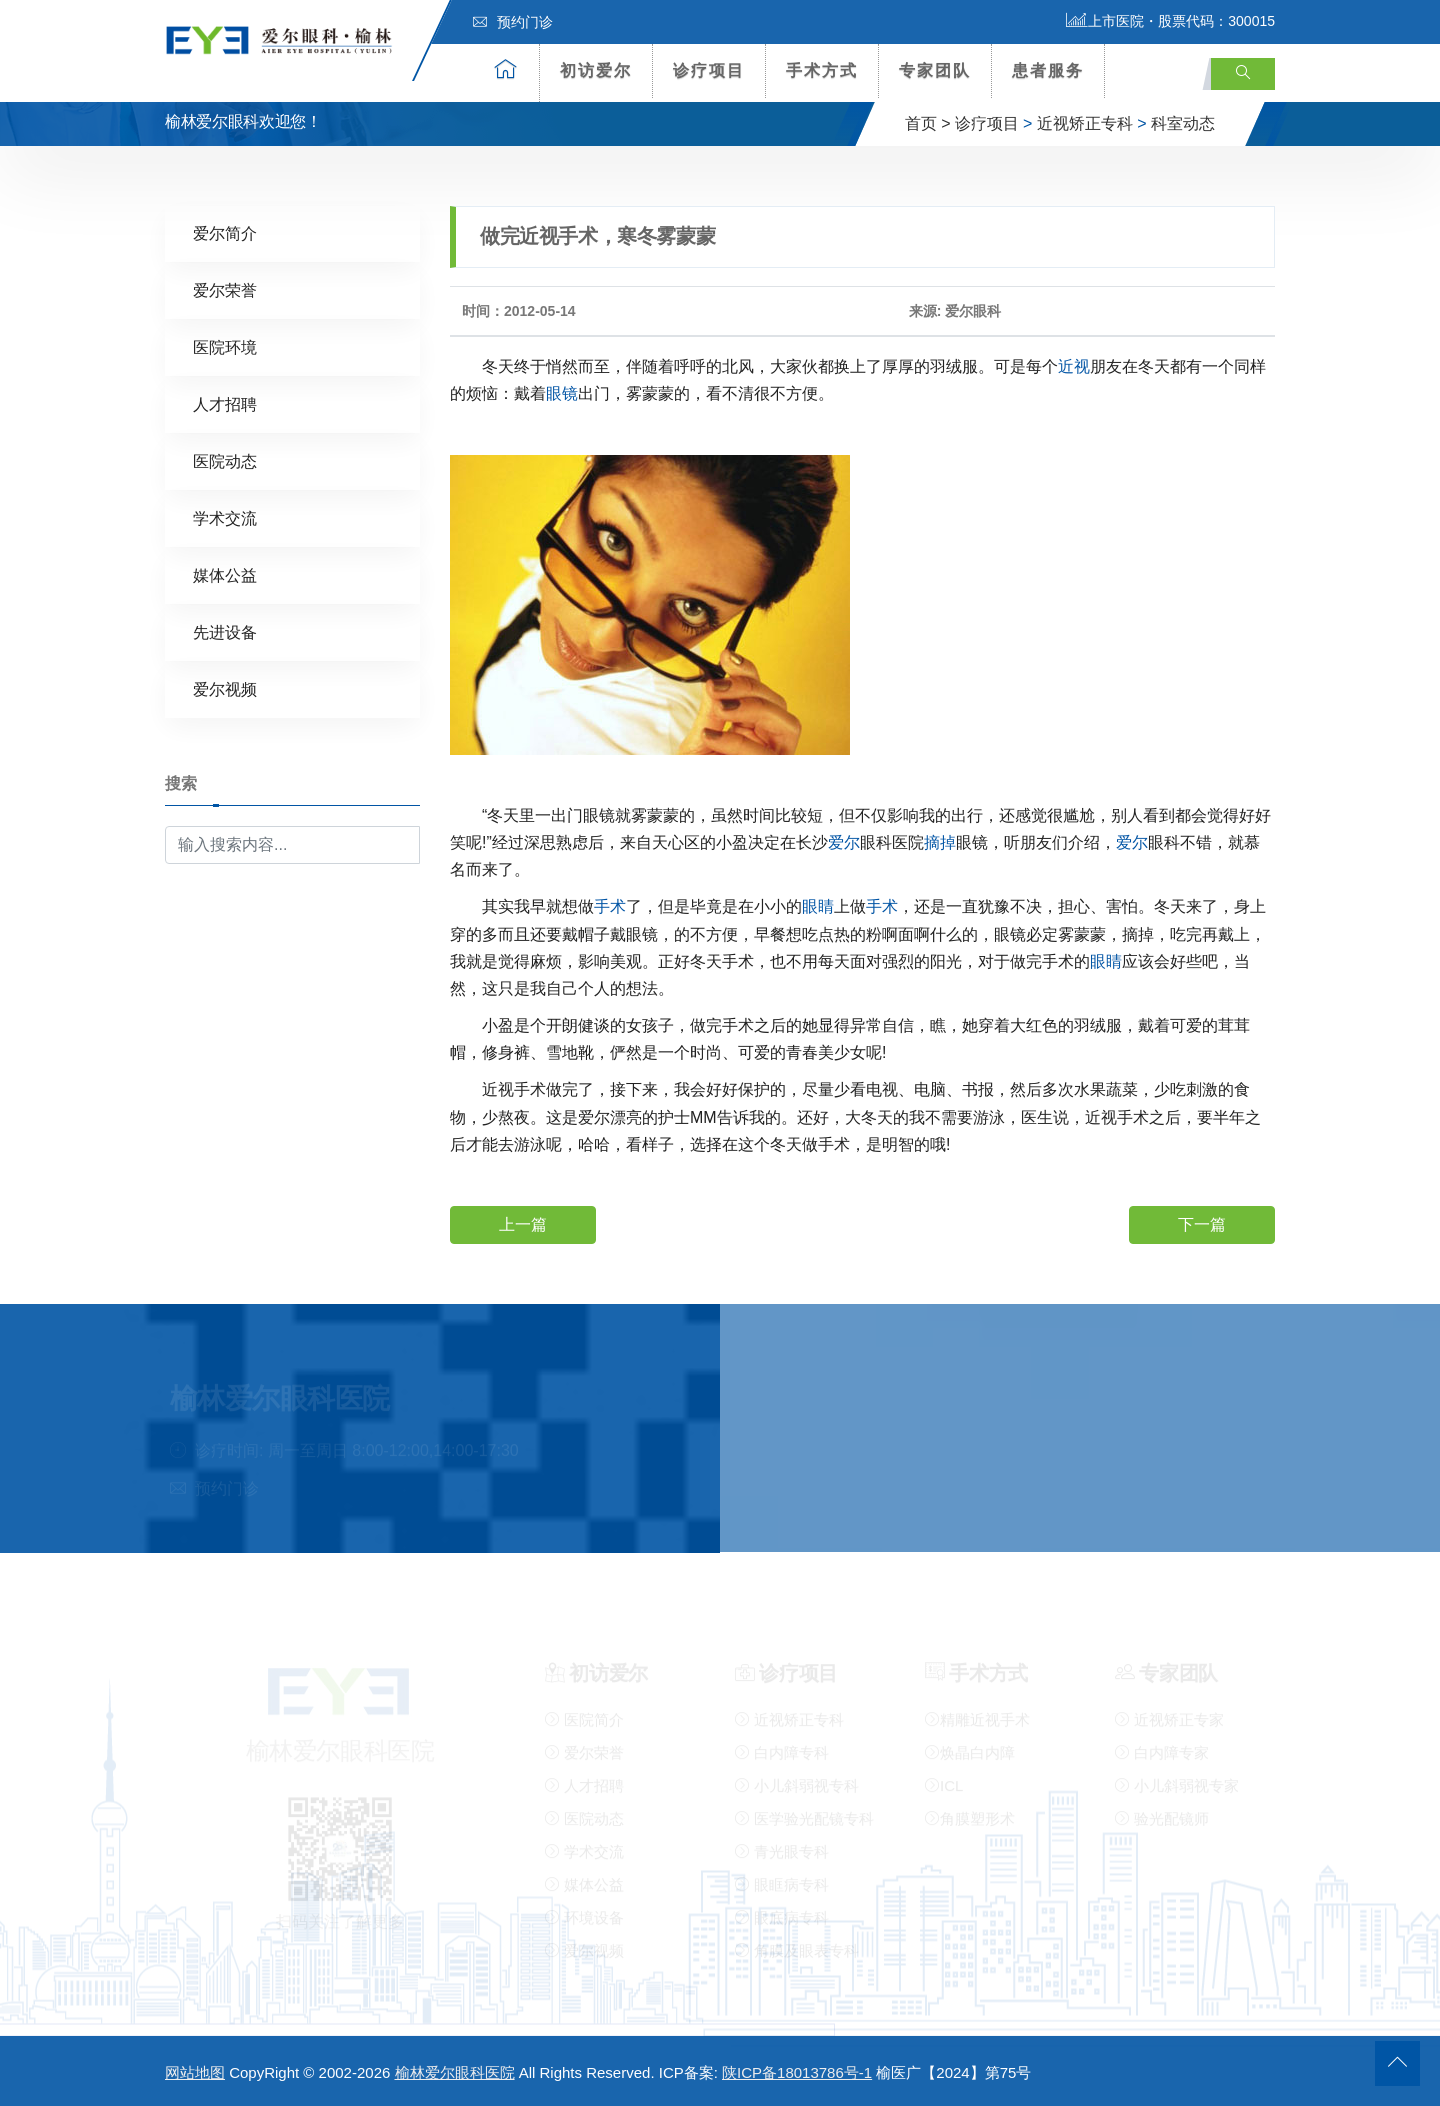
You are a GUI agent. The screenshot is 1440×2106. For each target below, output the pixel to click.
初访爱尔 (596, 70)
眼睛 (818, 906)
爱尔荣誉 (225, 289)
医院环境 (225, 346)
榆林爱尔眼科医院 (455, 2072)
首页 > (928, 123)
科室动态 (1183, 123)
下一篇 (1202, 1223)
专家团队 (935, 70)
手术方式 (822, 70)
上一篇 (523, 1223)
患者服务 (1048, 70)
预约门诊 (513, 22)
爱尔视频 (225, 688)
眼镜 (562, 392)
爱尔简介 (225, 232)
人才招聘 (225, 403)
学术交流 (225, 517)
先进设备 (225, 631)
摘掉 (940, 841)
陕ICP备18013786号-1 (797, 2072)
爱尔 (844, 841)
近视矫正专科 (1085, 123)
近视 (1074, 365)
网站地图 (195, 2072)
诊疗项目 (709, 70)
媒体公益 (225, 574)
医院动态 (225, 460)
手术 (610, 906)
